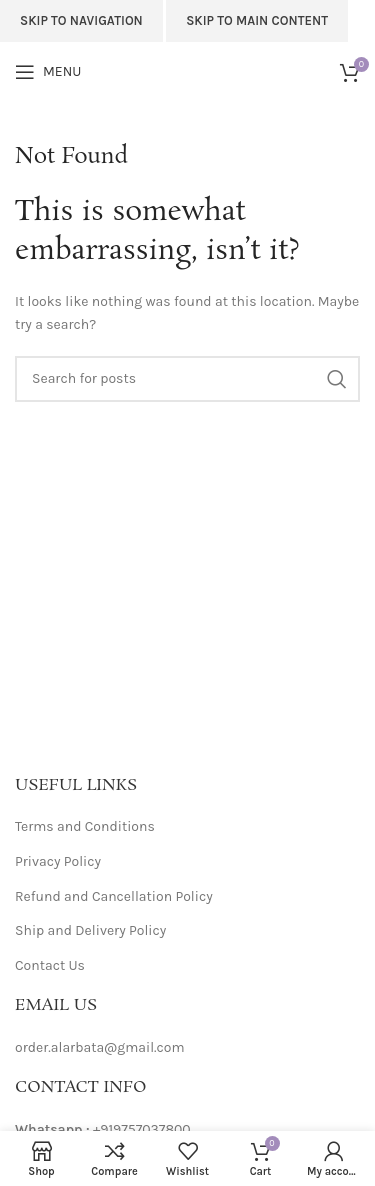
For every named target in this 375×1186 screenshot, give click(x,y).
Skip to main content (257, 20)
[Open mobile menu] (48, 72)
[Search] (187, 379)
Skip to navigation (81, 20)
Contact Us (50, 965)
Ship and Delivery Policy (90, 930)
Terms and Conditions (85, 826)
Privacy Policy (58, 861)
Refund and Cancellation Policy (114, 896)
